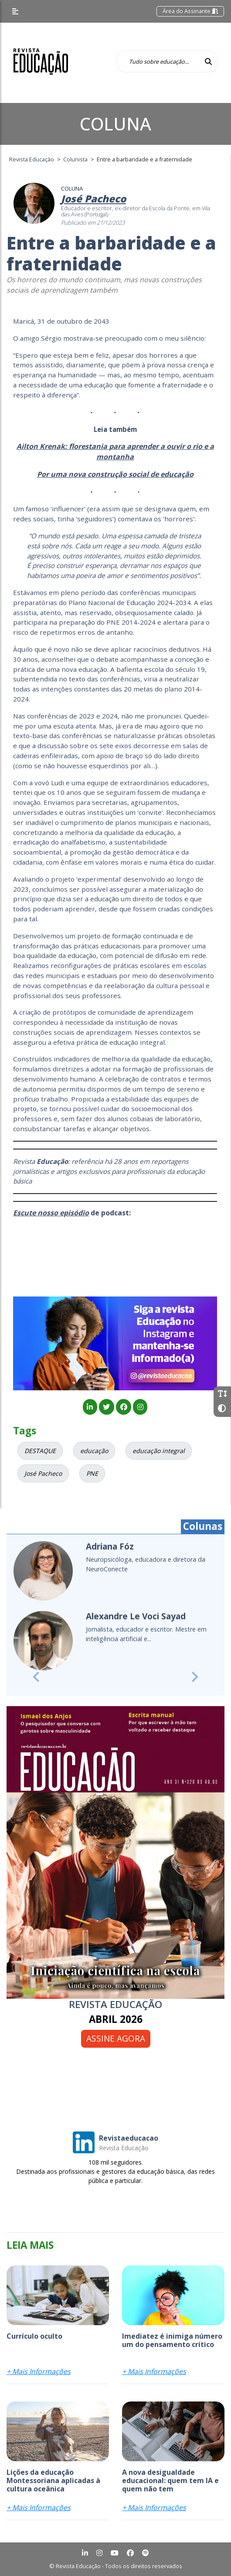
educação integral (158, 1451)
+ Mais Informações (39, 2371)
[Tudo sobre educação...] (158, 61)
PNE (92, 1473)
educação (94, 1451)
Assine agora (115, 2038)
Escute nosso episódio (51, 1213)
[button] (36, 1677)
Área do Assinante (190, 11)
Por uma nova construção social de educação (115, 474)
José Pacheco (43, 1473)
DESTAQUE (40, 1451)
